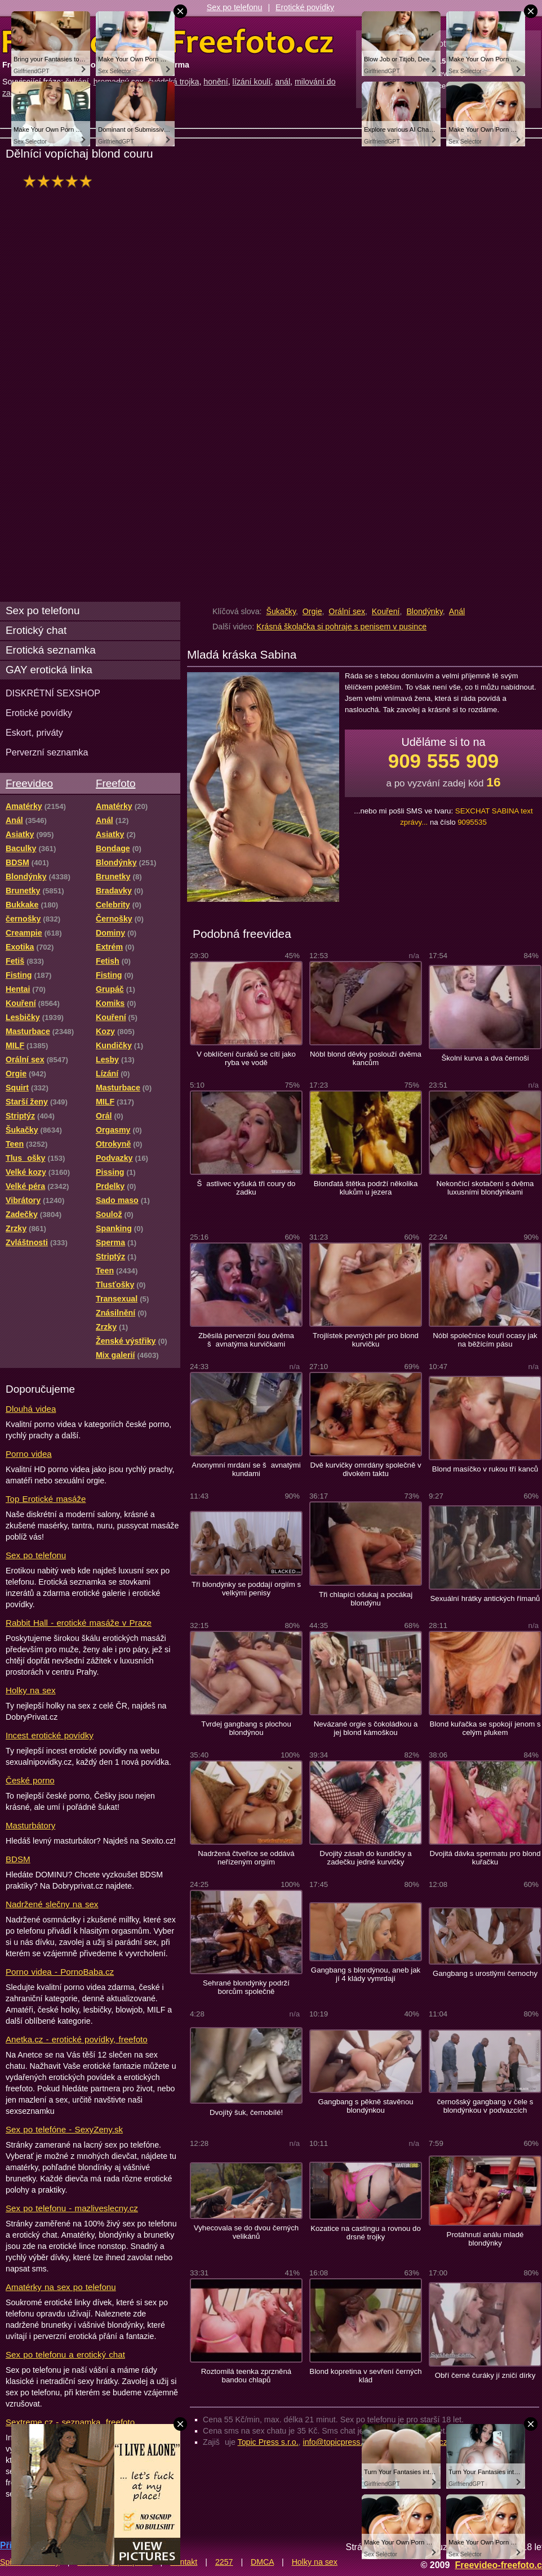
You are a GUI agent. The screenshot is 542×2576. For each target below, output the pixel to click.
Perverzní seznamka (47, 752)
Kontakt (183, 2561)
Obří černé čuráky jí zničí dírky (485, 2375)
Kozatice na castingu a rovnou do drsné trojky (365, 2232)
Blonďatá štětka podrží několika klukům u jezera (366, 1187)
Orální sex (346, 611)
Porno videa (29, 1454)
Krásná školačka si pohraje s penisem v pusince (341, 626)
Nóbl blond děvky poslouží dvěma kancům (365, 1058)
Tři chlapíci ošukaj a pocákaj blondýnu (365, 1598)
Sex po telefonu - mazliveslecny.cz (72, 2208)
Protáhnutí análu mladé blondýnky (485, 2238)
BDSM (18, 1859)
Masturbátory (30, 1825)
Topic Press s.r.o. (268, 2442)
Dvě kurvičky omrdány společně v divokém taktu (365, 1469)
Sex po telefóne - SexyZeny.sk (64, 2129)
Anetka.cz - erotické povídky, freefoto (77, 2039)
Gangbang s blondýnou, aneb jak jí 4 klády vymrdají (365, 1974)
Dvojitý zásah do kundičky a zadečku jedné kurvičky (365, 1857)
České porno (30, 1780)
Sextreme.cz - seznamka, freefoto (70, 2422)
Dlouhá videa (31, 1409)
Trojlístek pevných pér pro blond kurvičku (366, 1339)
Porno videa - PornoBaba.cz (60, 1971)
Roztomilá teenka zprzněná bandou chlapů (246, 2375)
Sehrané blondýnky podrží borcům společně (246, 1987)
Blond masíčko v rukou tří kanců (485, 1469)
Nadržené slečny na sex (52, 1904)
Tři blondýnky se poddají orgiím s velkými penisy (246, 1588)
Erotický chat (36, 630)
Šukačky (281, 611)
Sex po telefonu (235, 7)
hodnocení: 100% (61, 181)
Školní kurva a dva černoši (484, 1058)
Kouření (386, 611)
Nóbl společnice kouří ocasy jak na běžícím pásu (485, 1339)
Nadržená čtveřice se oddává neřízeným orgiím (246, 1857)
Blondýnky (424, 611)
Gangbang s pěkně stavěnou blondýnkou (365, 2106)
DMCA (262, 2561)
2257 (224, 2561)
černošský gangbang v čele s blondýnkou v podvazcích (485, 2106)
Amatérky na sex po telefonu (61, 2287)
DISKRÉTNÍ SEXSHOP (53, 693)
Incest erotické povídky (50, 1735)
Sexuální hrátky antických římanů (485, 1598)
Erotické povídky (305, 7)
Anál (457, 611)
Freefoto (115, 783)
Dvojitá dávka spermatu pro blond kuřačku (484, 1857)
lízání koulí (252, 81)
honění (215, 81)
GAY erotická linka (49, 670)
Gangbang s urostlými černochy (485, 1973)
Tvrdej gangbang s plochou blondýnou (246, 1728)
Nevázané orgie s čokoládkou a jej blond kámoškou (366, 1728)
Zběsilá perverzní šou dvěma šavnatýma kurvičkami (246, 1339)
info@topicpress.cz (337, 2442)
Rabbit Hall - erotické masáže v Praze (79, 1622)
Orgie (312, 611)
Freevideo (29, 783)
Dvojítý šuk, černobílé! (246, 2112)
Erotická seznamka (51, 650)
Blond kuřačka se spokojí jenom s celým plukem (484, 1728)
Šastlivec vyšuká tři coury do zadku (246, 1187)
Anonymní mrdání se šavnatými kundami (246, 1469)
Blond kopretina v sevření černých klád (365, 2375)
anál (282, 81)
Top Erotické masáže (46, 1499)
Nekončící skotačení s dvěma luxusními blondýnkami (485, 1187)
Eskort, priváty (34, 732)
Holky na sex (31, 1690)
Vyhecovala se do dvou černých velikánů (246, 2232)
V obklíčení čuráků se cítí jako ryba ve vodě (246, 1058)
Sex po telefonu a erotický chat (65, 2354)
